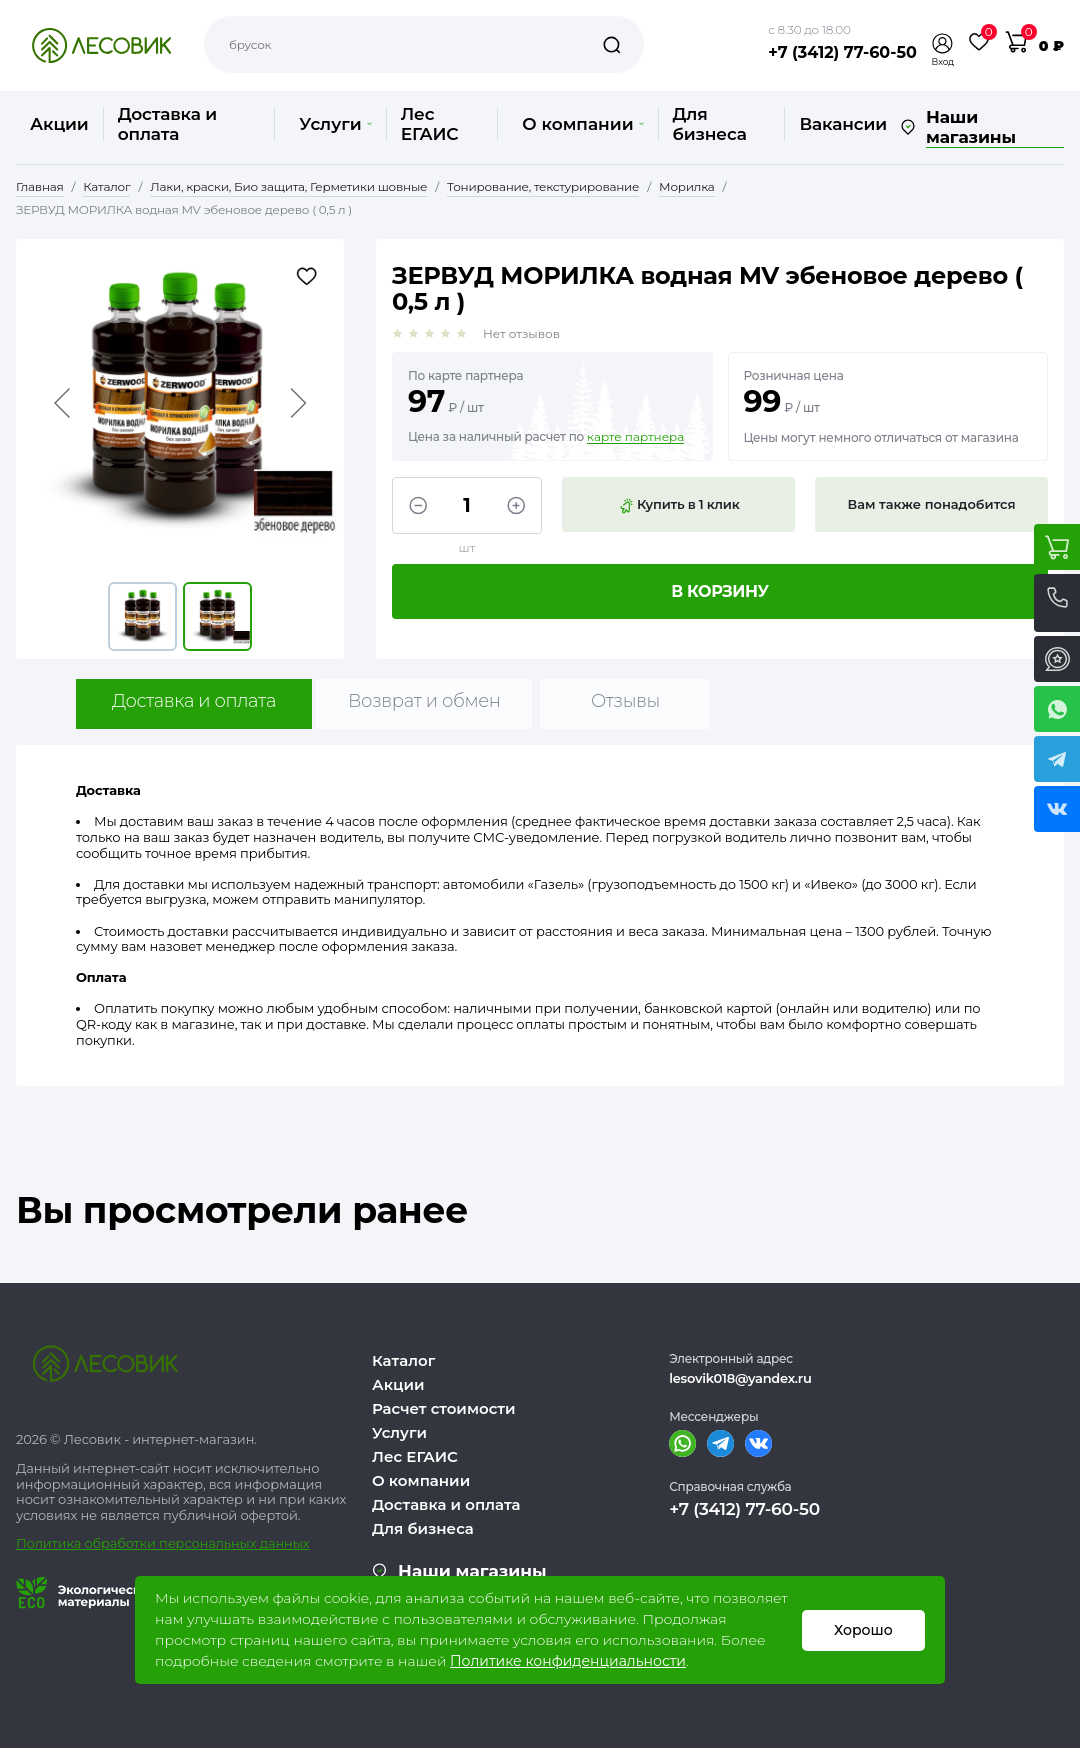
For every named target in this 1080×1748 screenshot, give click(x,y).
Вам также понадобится (932, 504)
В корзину (720, 591)
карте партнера (635, 437)
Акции (59, 124)
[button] (943, 43)
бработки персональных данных (201, 1543)
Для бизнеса (710, 124)
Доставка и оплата (167, 124)
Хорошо (863, 1630)
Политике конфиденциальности (568, 1661)
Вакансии (842, 124)
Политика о (54, 1543)
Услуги (335, 124)
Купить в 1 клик (679, 505)
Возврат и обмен (424, 701)
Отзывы (625, 701)
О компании (582, 124)
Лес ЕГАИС (430, 124)
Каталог (403, 1360)
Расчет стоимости (444, 1408)
